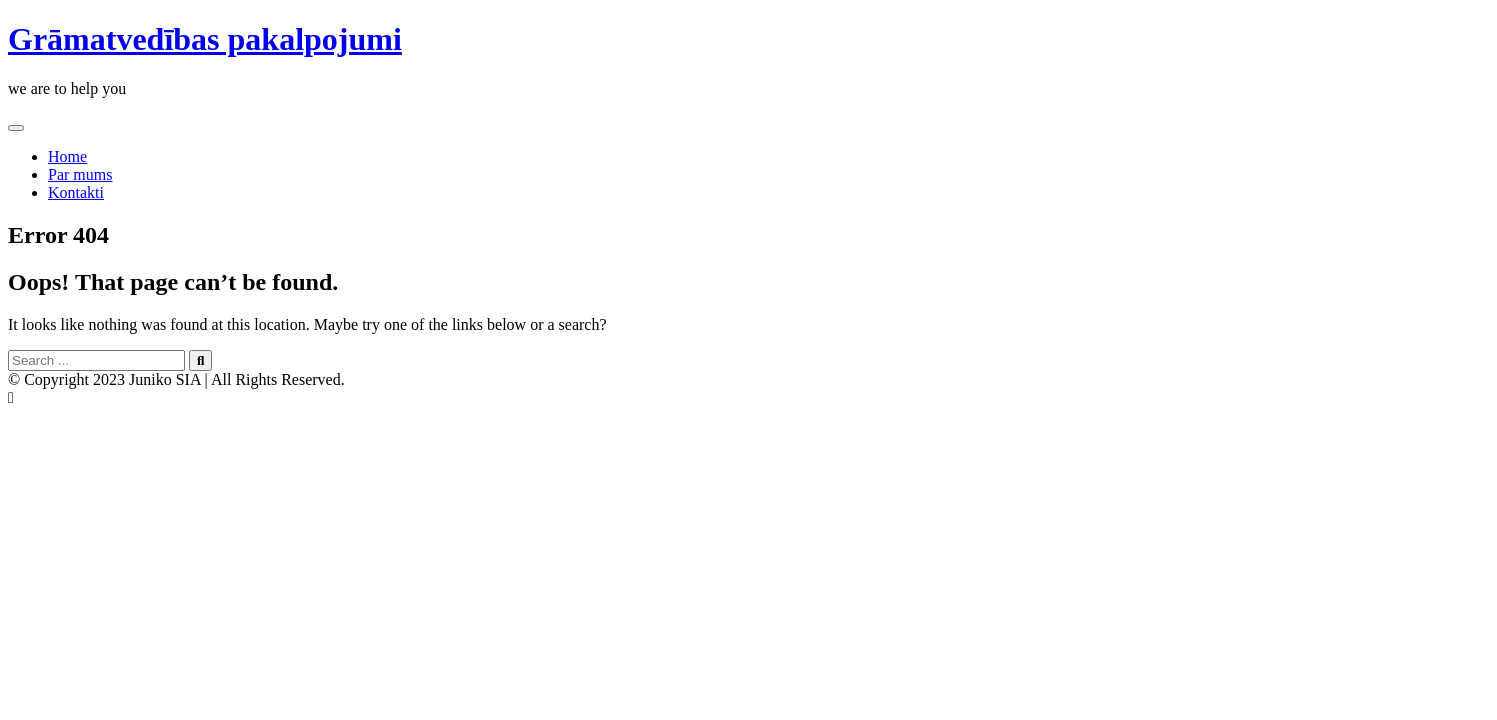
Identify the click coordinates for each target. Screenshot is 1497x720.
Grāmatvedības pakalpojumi (205, 39)
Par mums (80, 174)
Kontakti (76, 192)
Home (67, 156)
